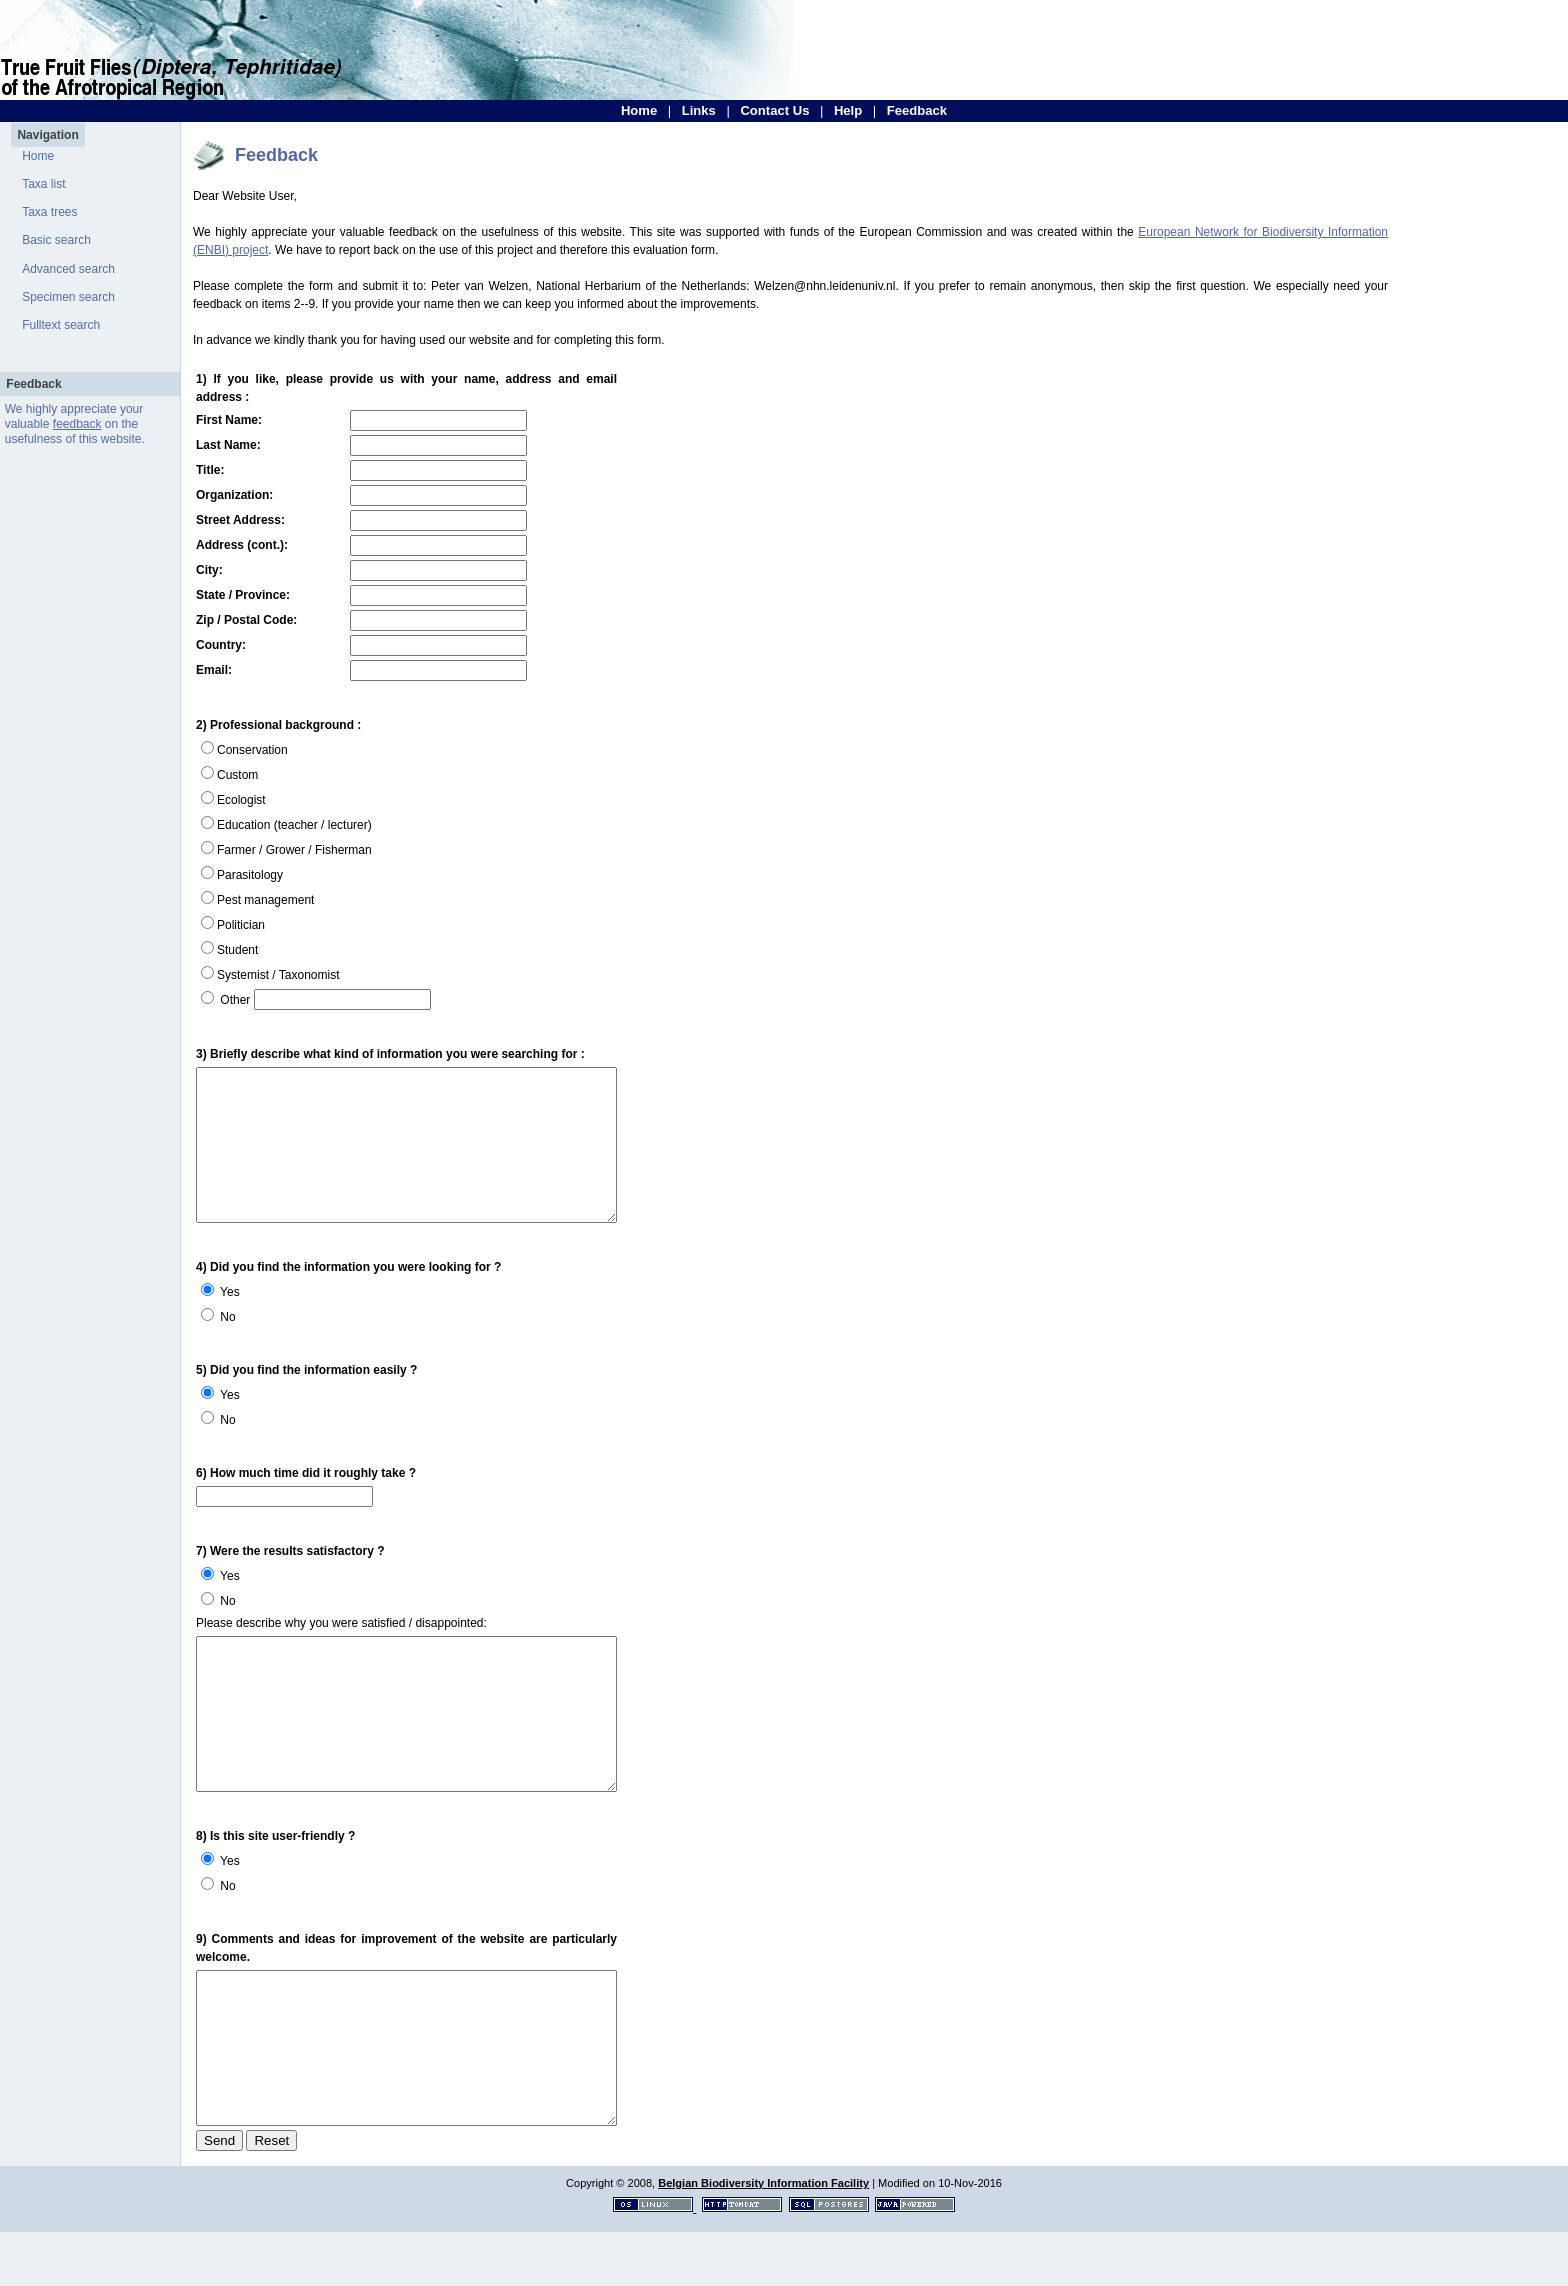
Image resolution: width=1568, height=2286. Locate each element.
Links (699, 110)
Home (639, 110)
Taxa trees (49, 212)
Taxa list (43, 184)
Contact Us (774, 110)
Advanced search (68, 269)
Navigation (47, 135)
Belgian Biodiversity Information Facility (763, 2237)
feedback (77, 424)
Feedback (917, 110)
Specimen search (68, 297)
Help (848, 110)
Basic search (56, 240)
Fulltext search (61, 325)
